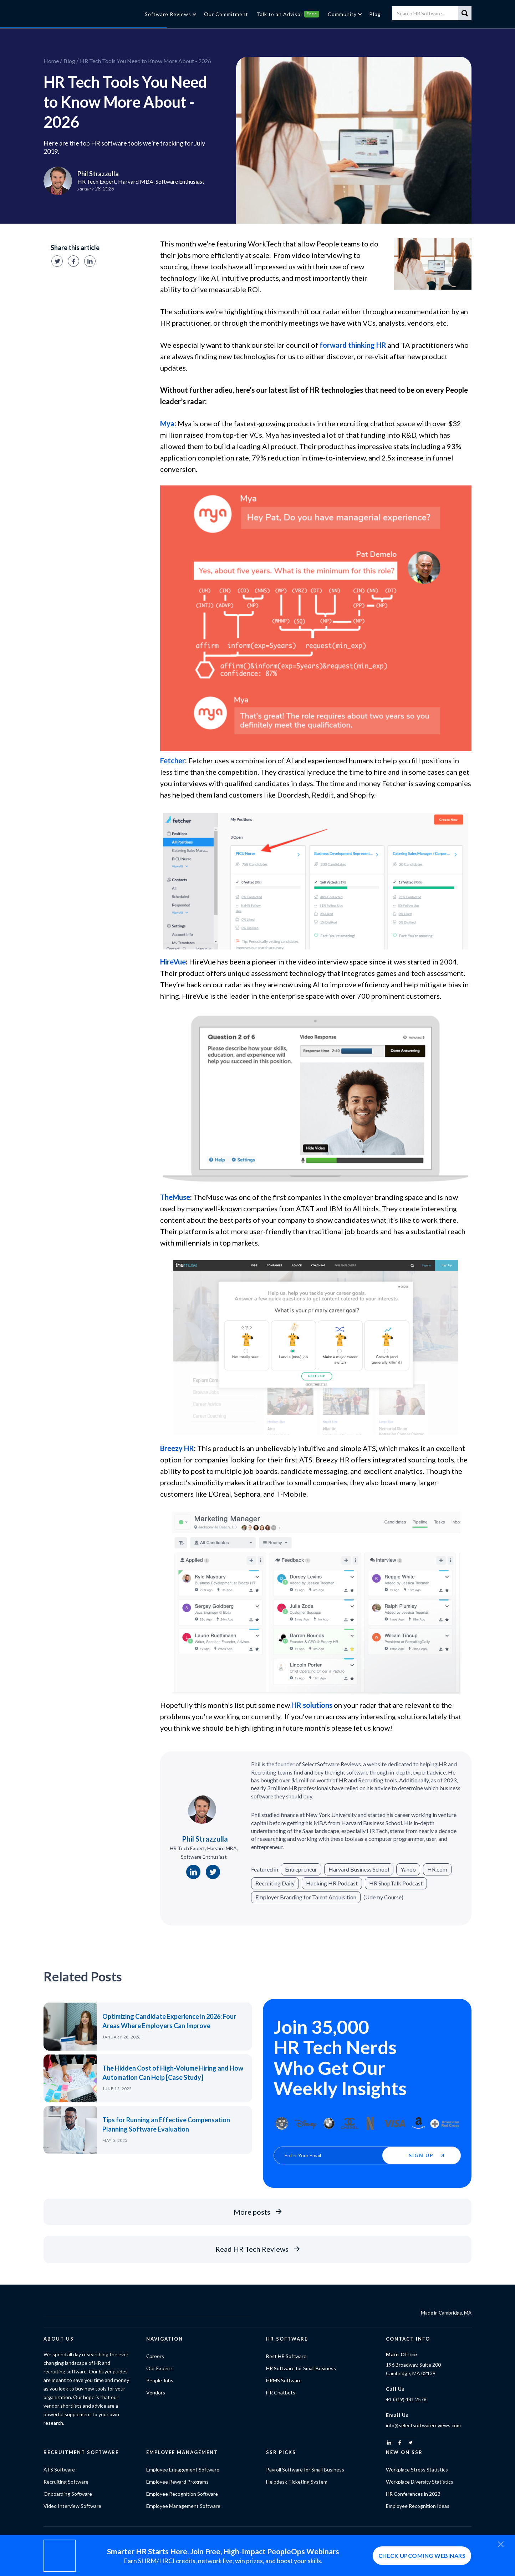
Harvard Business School (358, 1869)
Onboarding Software (68, 2494)
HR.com (437, 1869)
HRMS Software (284, 2380)
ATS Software (59, 2469)
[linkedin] (389, 2442)
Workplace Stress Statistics (417, 2469)
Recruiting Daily (275, 1883)
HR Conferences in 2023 (413, 2494)
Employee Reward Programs (177, 2482)
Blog (69, 60)
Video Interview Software (72, 2506)
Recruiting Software (66, 2482)
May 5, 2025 (114, 2140)
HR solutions (311, 1705)
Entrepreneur (301, 1869)
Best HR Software (286, 2356)
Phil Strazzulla (205, 1838)
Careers (155, 2356)
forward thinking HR (353, 345)
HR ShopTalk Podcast (396, 1883)
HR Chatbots (280, 2392)
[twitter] (410, 2442)
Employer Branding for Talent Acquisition (305, 1897)
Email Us (397, 2415)
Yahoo (408, 1869)
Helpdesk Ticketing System (296, 2482)
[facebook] (399, 2442)
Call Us (395, 2389)
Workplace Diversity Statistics (419, 2482)
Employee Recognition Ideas (417, 2506)
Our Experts (160, 2368)
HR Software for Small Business (301, 2368)
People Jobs (159, 2380)
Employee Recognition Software (182, 2494)
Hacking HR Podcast (332, 1883)
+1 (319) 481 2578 (406, 2399)
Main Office (401, 2354)
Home (51, 60)
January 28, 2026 (121, 2037)
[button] (170, 14)
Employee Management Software (183, 2506)
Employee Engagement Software (182, 2469)
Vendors (155, 2392)
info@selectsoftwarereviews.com (423, 2425)
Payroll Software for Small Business (305, 2469)
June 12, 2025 (117, 2088)
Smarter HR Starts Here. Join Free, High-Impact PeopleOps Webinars (223, 2551)
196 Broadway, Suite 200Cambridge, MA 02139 (413, 2369)
